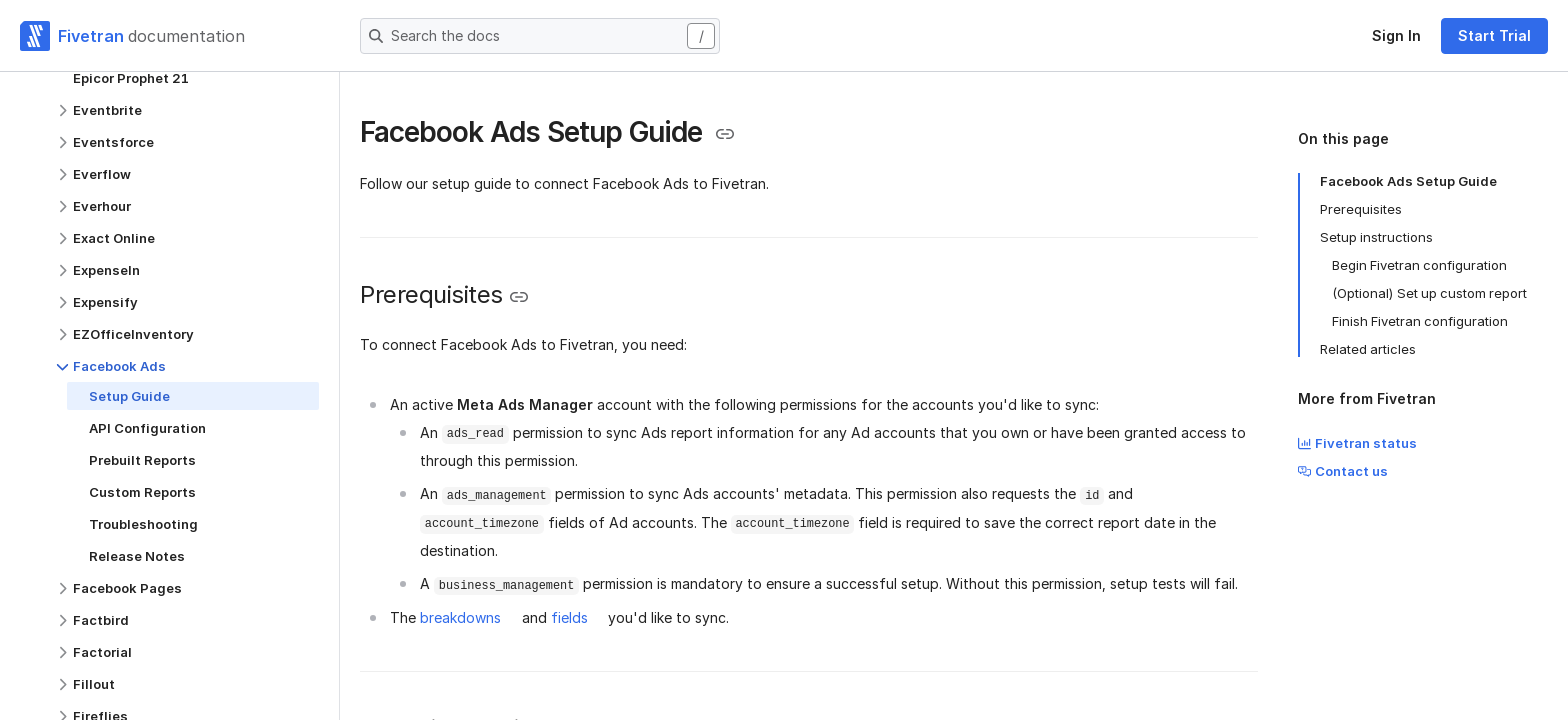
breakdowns (460, 617)
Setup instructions (1376, 237)
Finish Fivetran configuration (1420, 321)
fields (569, 617)
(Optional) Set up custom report (1429, 293)
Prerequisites (1361, 209)
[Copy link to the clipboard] (725, 134)
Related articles (1368, 349)
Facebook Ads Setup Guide (1408, 181)
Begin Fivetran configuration (1419, 265)
